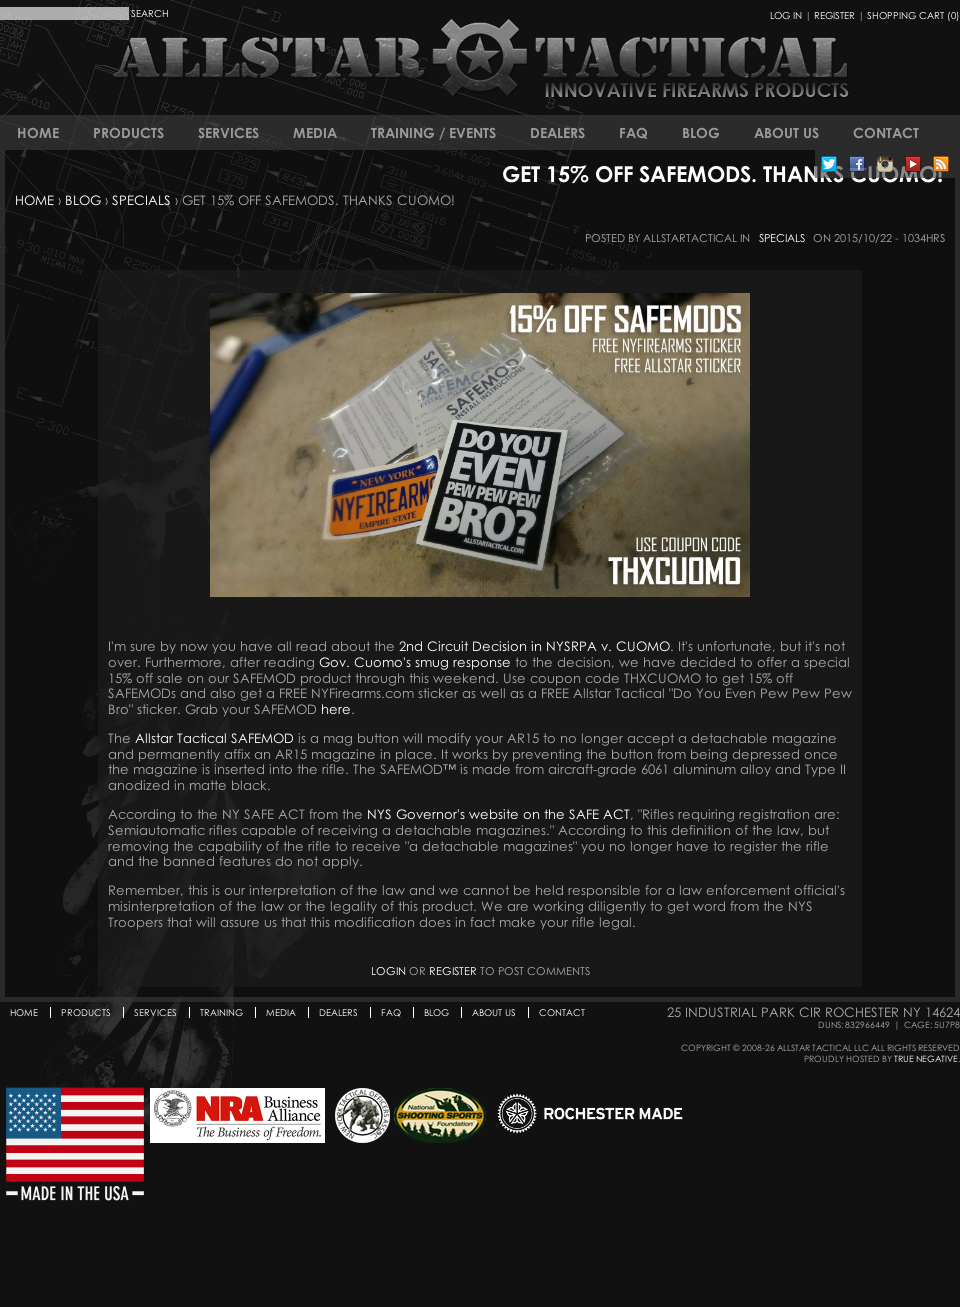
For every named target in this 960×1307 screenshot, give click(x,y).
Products (128, 132)
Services (228, 132)
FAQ (633, 132)
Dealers (557, 132)
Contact (886, 132)
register (453, 970)
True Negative (926, 1058)
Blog (701, 132)
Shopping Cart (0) (913, 15)
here (336, 709)
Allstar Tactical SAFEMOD (214, 738)
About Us (786, 132)
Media (315, 132)
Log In (786, 15)
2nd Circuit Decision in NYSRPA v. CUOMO (534, 646)
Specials (141, 200)
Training (221, 1012)
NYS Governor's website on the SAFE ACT (498, 814)
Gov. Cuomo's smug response (415, 662)
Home (38, 132)
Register (834, 15)
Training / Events (433, 132)
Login (388, 970)
